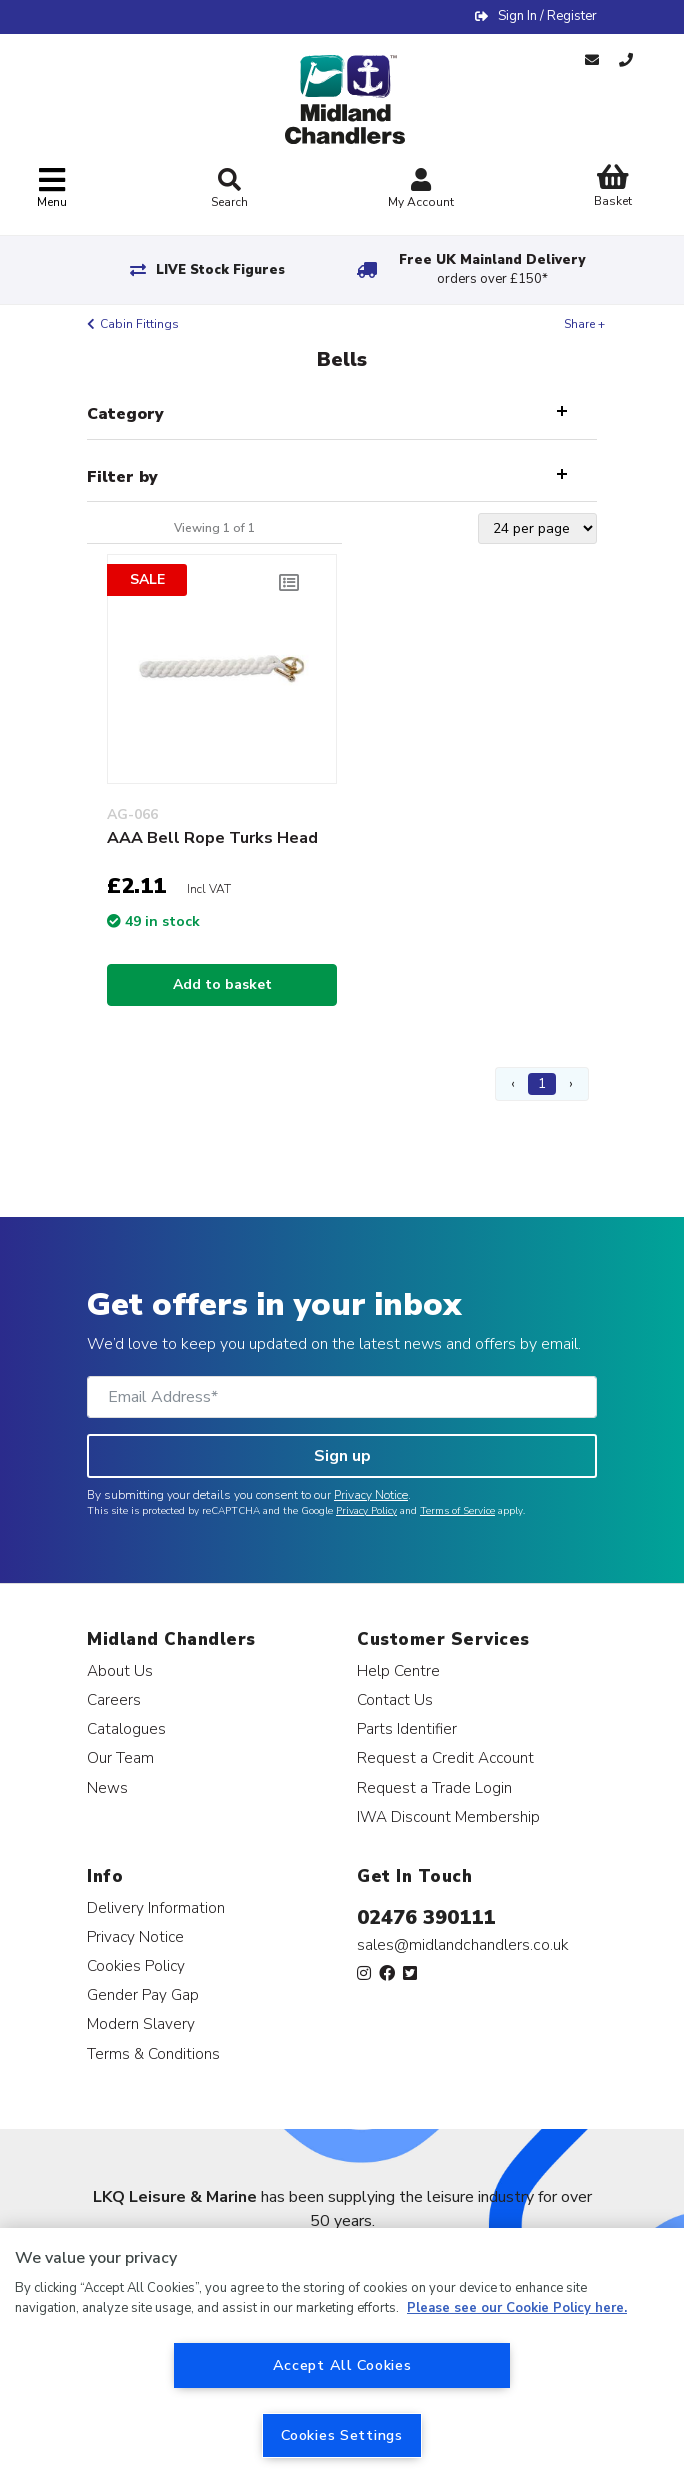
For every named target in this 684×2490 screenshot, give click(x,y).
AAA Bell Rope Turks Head (212, 838)
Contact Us (395, 1699)
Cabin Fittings (139, 324)
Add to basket (222, 984)
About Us (120, 1670)
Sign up (342, 1456)
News (107, 1787)
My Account (421, 190)
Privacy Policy (366, 1511)
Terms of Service (457, 1511)
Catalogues (126, 1728)
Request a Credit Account (445, 1757)
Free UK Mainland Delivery (492, 269)
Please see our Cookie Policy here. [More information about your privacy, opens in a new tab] (517, 2308)
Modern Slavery (141, 2023)
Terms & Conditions (153, 2053)
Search (229, 189)
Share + (584, 324)
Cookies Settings (342, 2435)
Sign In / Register (547, 16)
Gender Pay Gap (143, 1994)
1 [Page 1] (542, 1083)
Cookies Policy (136, 1965)
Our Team (120, 1757)
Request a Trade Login (434, 1787)
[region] (342, 2359)
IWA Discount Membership (448, 1816)
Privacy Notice (371, 1495)
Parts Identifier (407, 1728)
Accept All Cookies (342, 2365)
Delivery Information (156, 1907)
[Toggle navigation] (52, 188)
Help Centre (398, 1670)
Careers (114, 1699)
